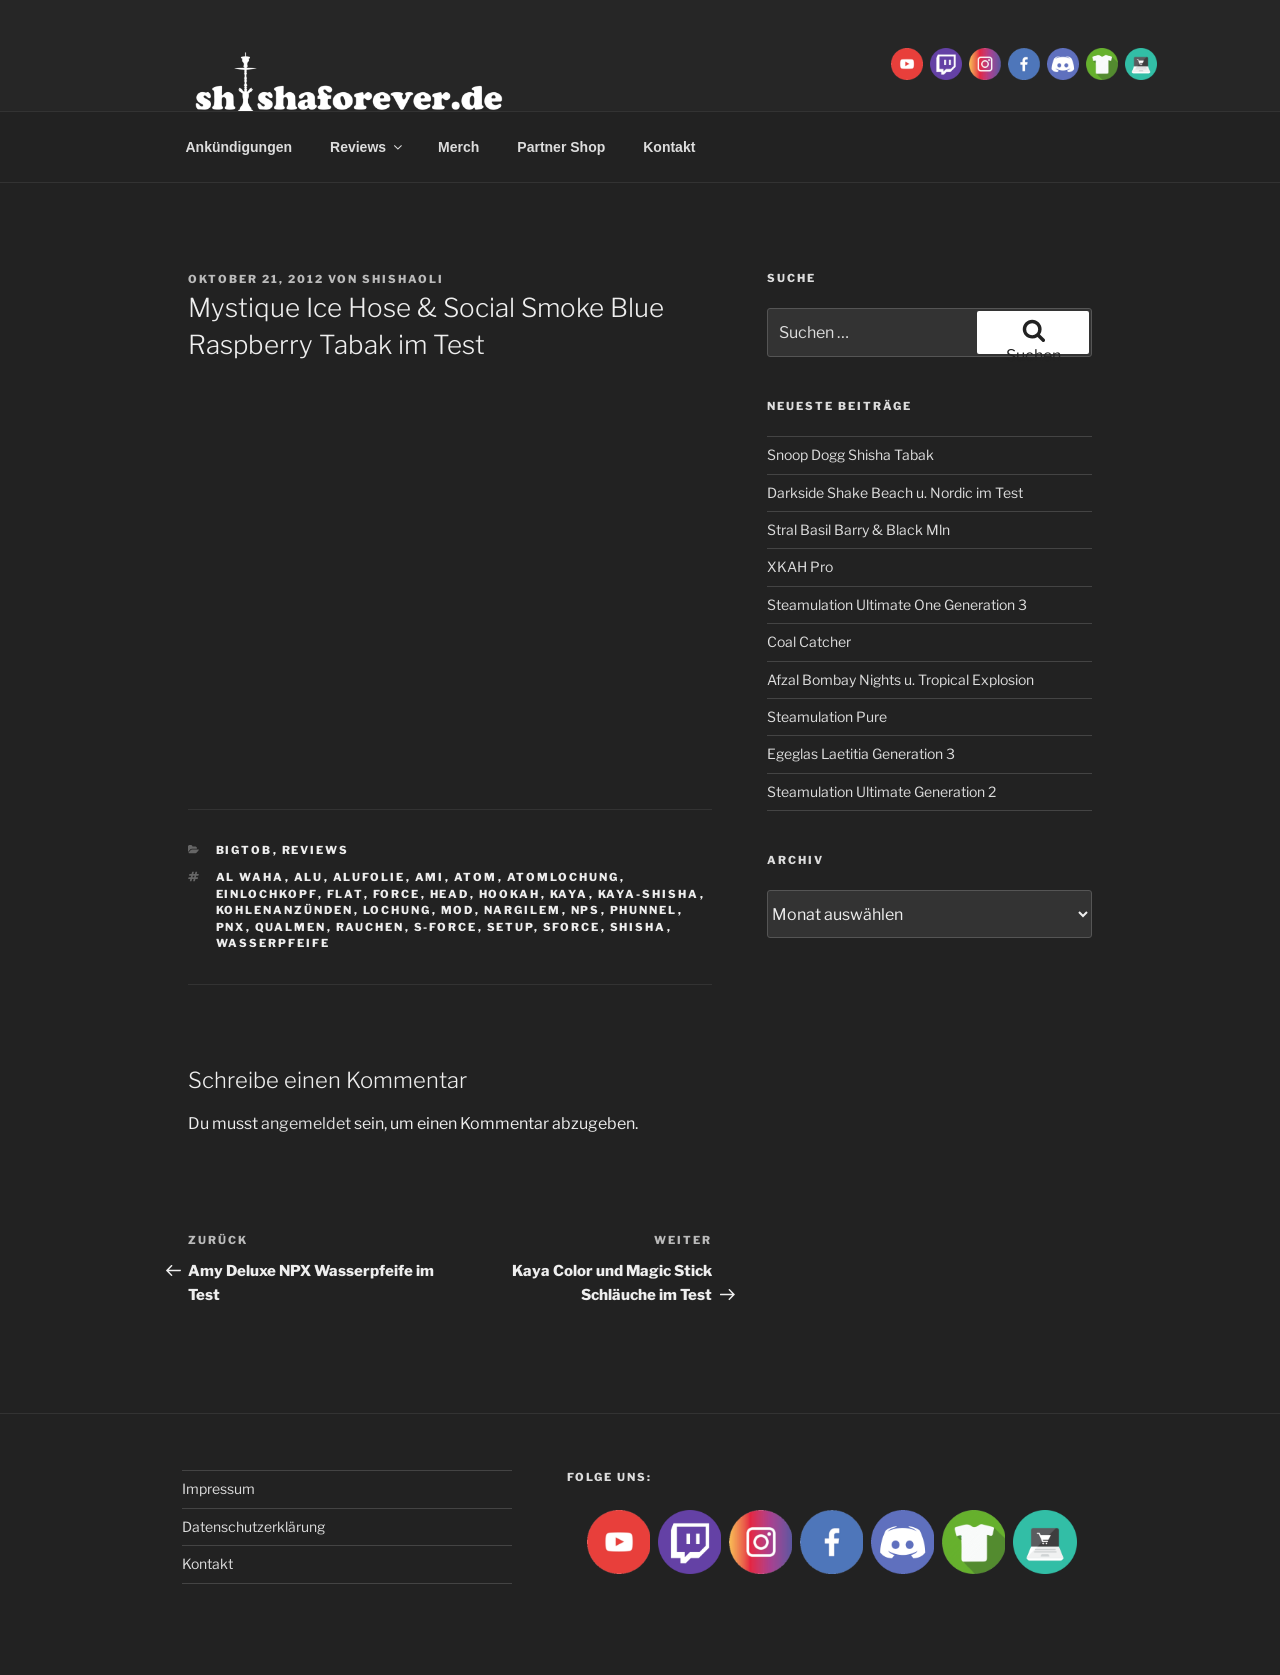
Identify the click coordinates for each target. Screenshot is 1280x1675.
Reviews (367, 147)
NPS (586, 910)
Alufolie (369, 877)
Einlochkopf (267, 894)
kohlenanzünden (285, 910)
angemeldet (306, 1123)
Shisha (638, 927)
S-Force (446, 927)
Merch (458, 147)
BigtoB (244, 850)
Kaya (569, 894)
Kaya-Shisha (649, 894)
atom (476, 877)
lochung (397, 910)
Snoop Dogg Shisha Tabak (850, 454)
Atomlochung (563, 877)
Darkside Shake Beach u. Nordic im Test (895, 492)
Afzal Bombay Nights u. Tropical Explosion (900, 679)
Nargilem (523, 910)
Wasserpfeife (273, 943)
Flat (345, 894)
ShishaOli (403, 279)
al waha (250, 877)
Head (450, 894)
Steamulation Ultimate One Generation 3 (897, 604)
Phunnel (644, 910)
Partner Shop (561, 147)
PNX (231, 927)
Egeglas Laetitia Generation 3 (861, 753)
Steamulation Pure (827, 716)
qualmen (291, 927)
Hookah (510, 894)
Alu (309, 877)
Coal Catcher (809, 641)
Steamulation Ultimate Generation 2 (881, 791)
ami (430, 877)
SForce (572, 927)
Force (397, 894)
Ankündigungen (239, 147)
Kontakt (669, 147)
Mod (458, 910)
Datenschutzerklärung (253, 1526)
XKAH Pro (800, 566)
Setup (510, 927)
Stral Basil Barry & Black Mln (858, 529)
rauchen (370, 927)
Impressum (218, 1488)
